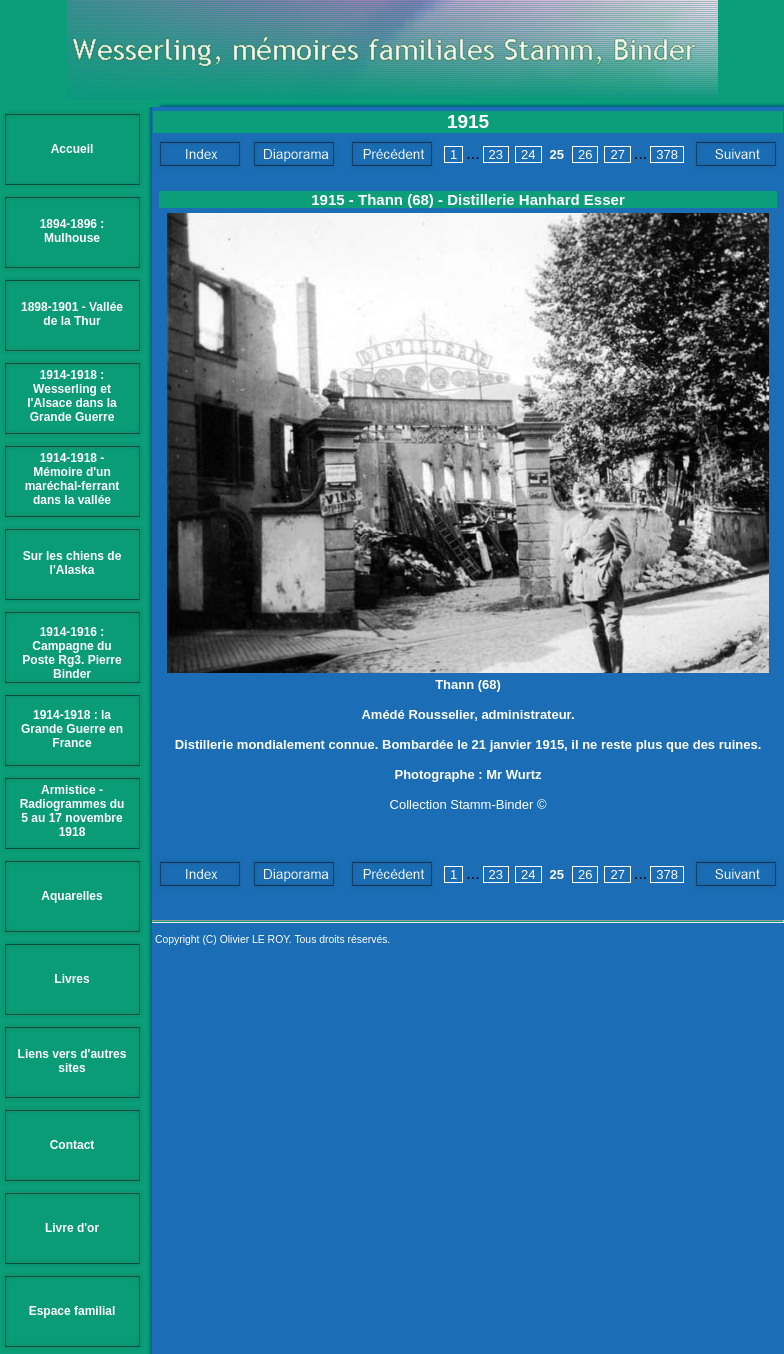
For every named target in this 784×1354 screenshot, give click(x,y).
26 (585, 154)
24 (528, 154)
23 (496, 154)
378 (667, 154)
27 (617, 154)
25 (557, 154)
